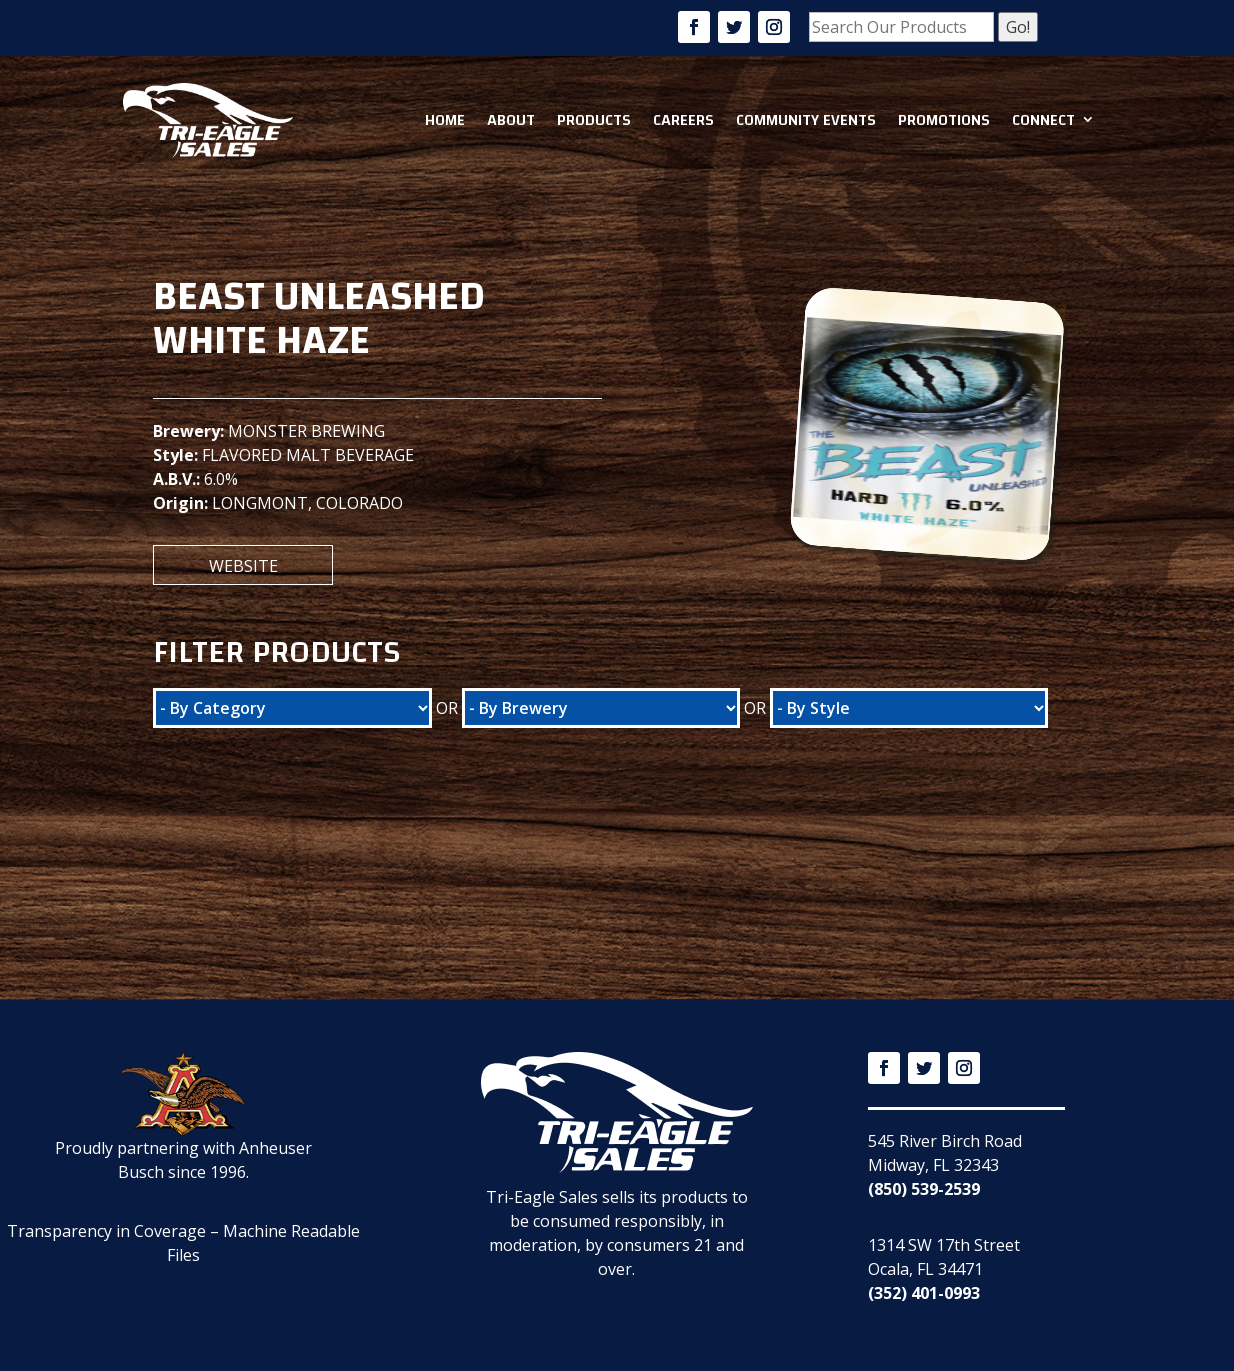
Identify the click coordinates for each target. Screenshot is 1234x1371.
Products (594, 120)
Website (243, 566)
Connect (1043, 120)
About (511, 120)
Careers (683, 120)
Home (445, 120)
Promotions (944, 120)
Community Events (806, 120)
